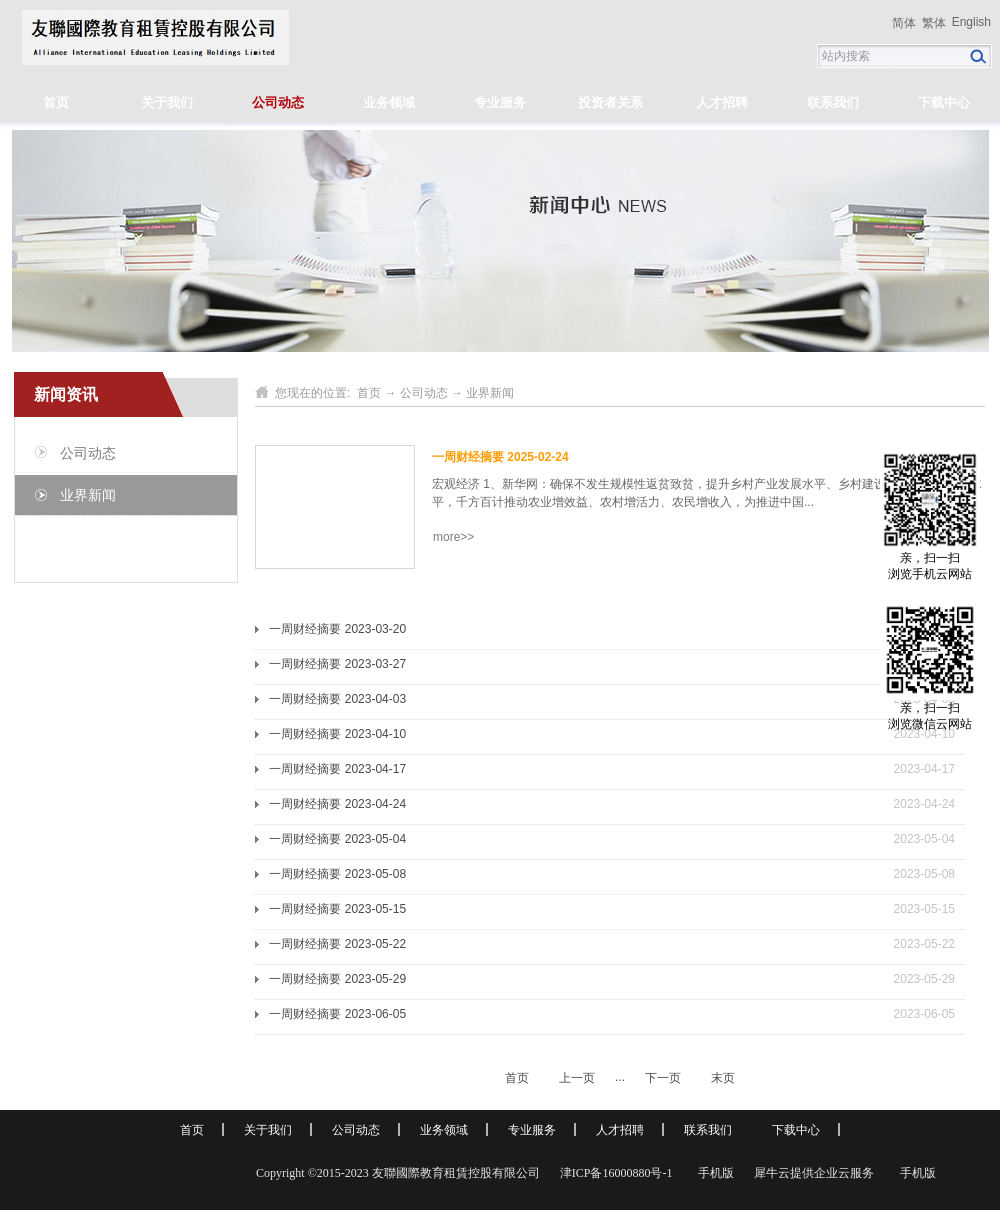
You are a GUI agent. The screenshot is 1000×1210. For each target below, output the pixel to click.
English (971, 22)
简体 (904, 23)
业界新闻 (490, 393)
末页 (723, 1078)
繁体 (934, 23)
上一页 (577, 1078)
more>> (453, 537)
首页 (56, 102)
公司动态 (424, 393)
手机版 (713, 1173)
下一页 (663, 1078)
